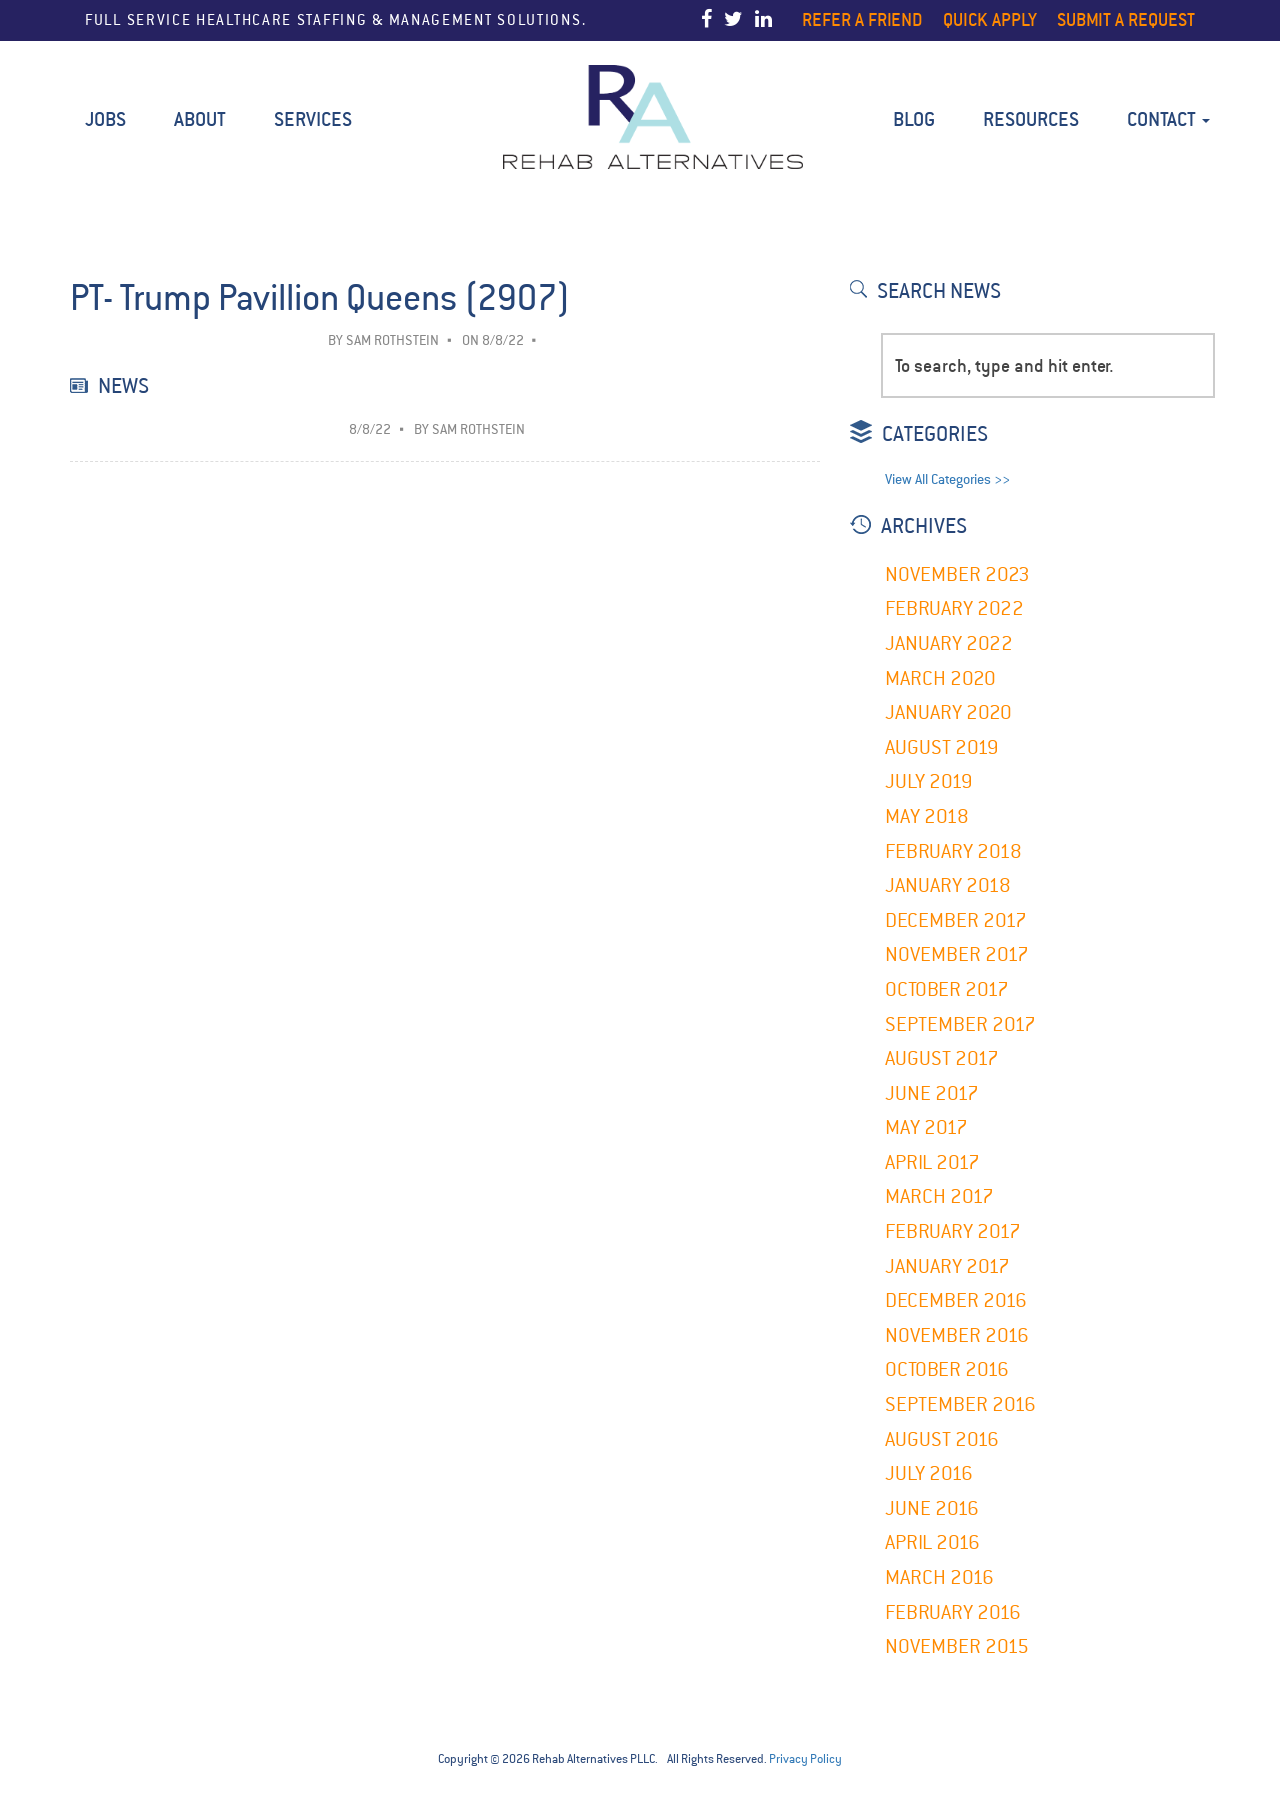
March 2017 (939, 1196)
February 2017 (953, 1231)
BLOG (914, 119)
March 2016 (939, 1577)
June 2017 (932, 1093)
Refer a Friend (862, 19)
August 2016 (942, 1439)
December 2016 (956, 1300)
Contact (1168, 119)
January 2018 (948, 885)
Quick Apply (990, 19)
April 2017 (932, 1162)
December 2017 (956, 920)
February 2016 (953, 1612)
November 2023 (957, 574)
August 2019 (942, 747)
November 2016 (957, 1335)
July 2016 (929, 1473)
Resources (1031, 119)
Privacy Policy (805, 1759)
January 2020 (948, 712)
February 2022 (954, 608)
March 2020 (940, 678)
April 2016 (932, 1542)
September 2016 (960, 1404)
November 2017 (957, 954)
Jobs (105, 119)
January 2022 (949, 643)
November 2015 (957, 1646)
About (200, 119)
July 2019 (929, 781)
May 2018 (927, 816)
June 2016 (932, 1508)
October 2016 (947, 1369)
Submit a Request (1126, 19)
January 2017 (947, 1266)
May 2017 (926, 1127)
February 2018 (953, 851)
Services (313, 119)
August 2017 (942, 1058)
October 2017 (947, 989)
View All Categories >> (947, 479)
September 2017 (960, 1024)
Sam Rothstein (392, 340)
